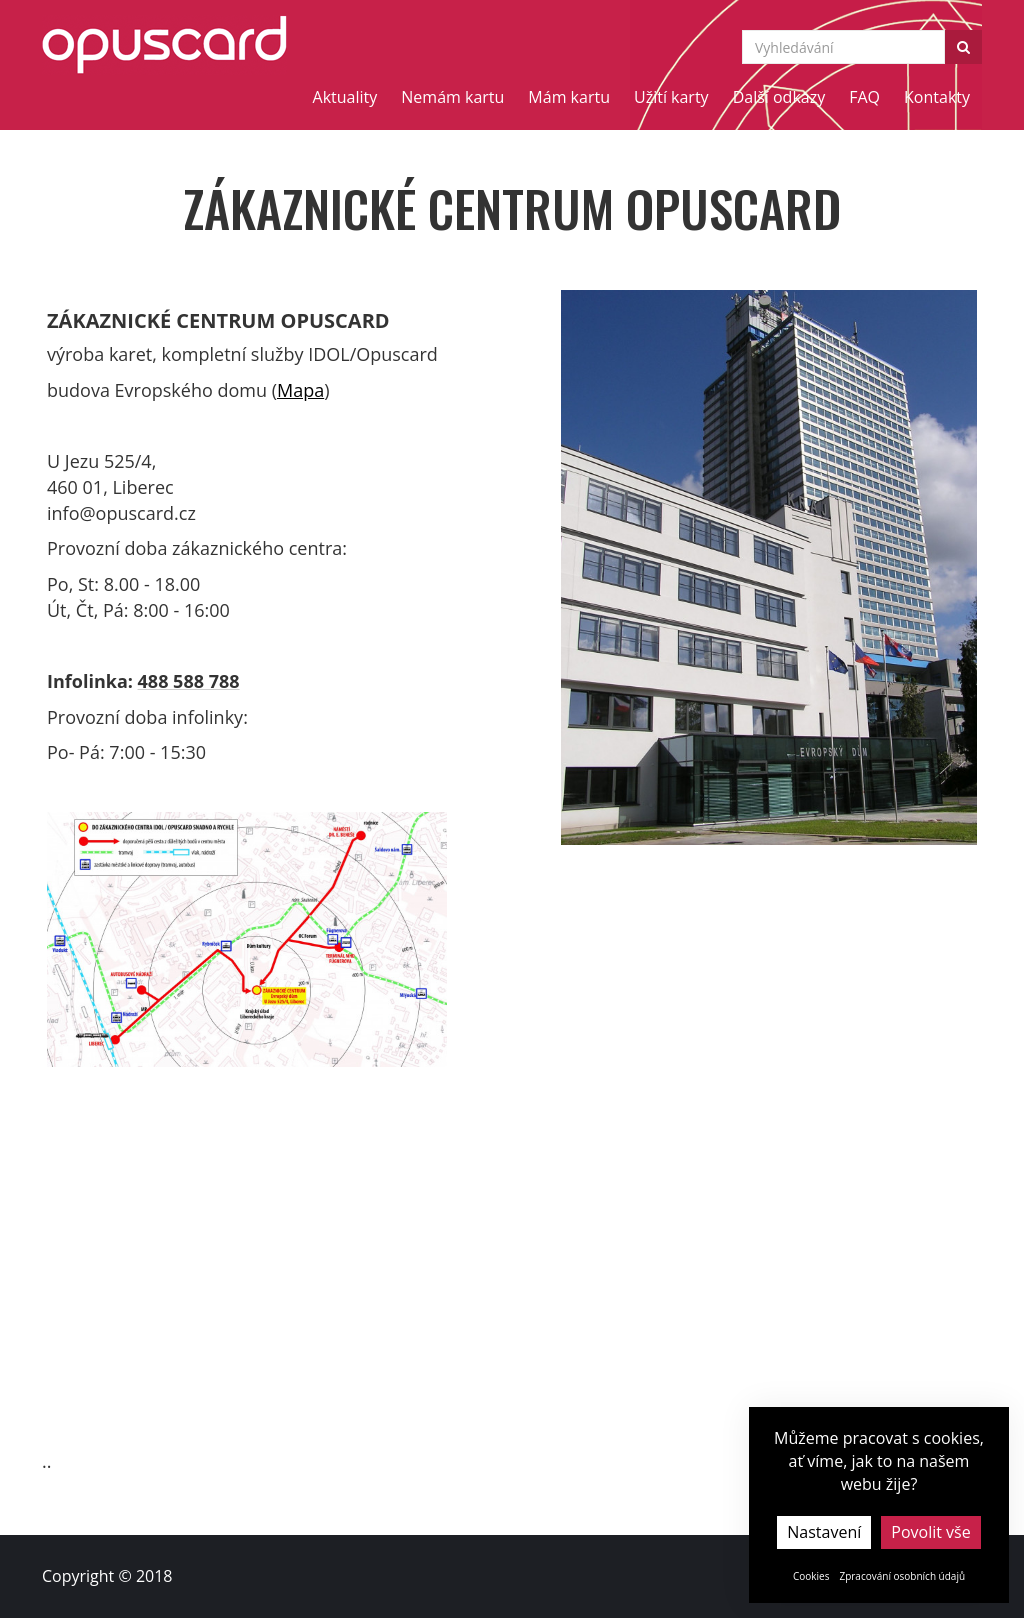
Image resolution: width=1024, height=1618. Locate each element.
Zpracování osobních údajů (902, 1576)
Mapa (300, 390)
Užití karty (671, 97)
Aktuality (345, 97)
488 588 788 (189, 681)
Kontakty (937, 97)
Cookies (811, 1576)
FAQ (864, 97)
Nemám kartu (452, 97)
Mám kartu (569, 97)
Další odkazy (779, 97)
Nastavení (824, 1532)
